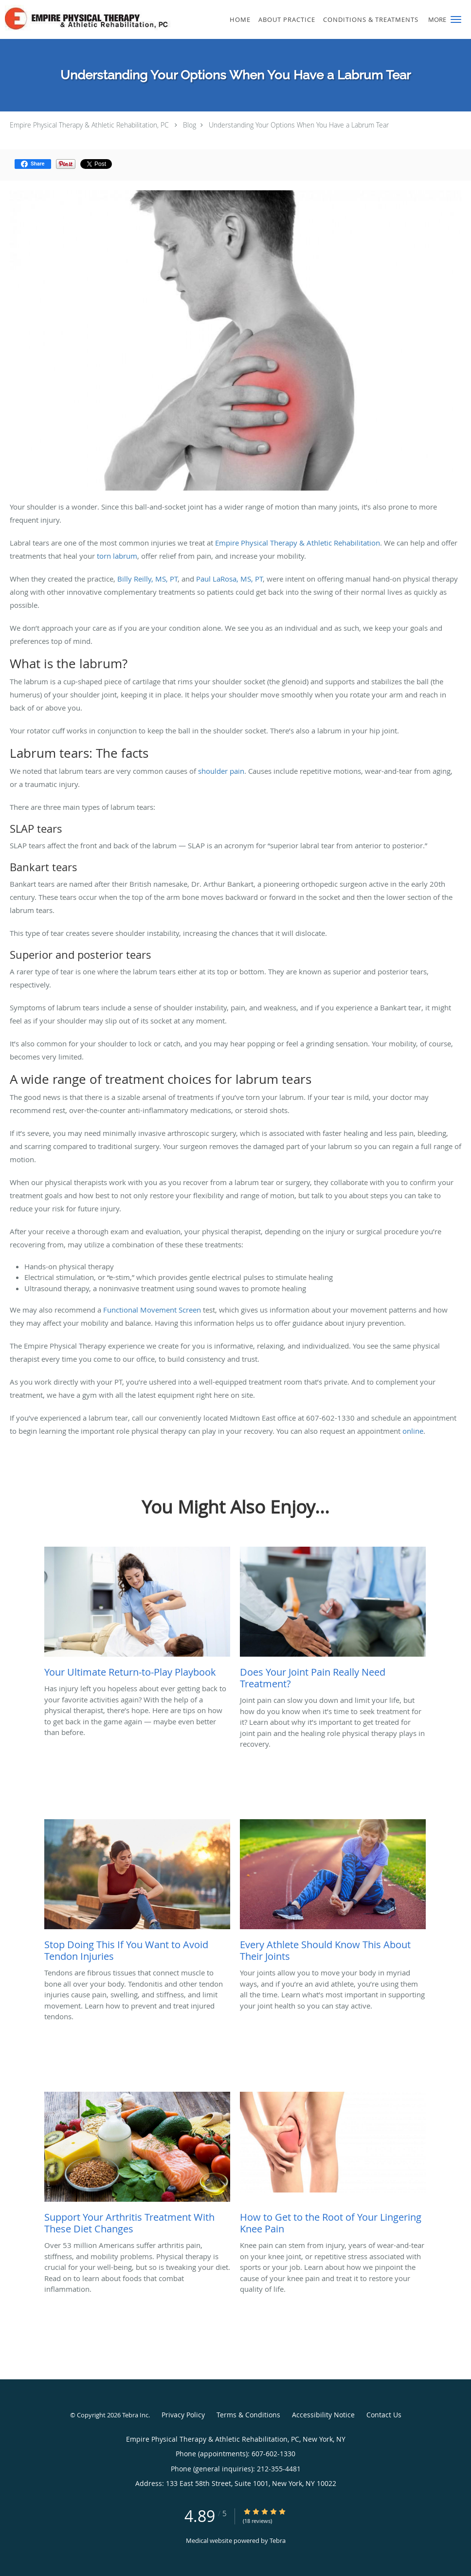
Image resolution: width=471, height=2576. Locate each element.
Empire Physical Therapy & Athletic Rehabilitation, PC (89, 124)
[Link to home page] (102, 18)
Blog (189, 124)
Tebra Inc (135, 2415)
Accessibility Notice (323, 2414)
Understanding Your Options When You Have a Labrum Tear (299, 124)
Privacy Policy (183, 2414)
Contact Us (383, 2414)
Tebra (278, 2540)
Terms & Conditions (248, 2414)
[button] (456, 19)
